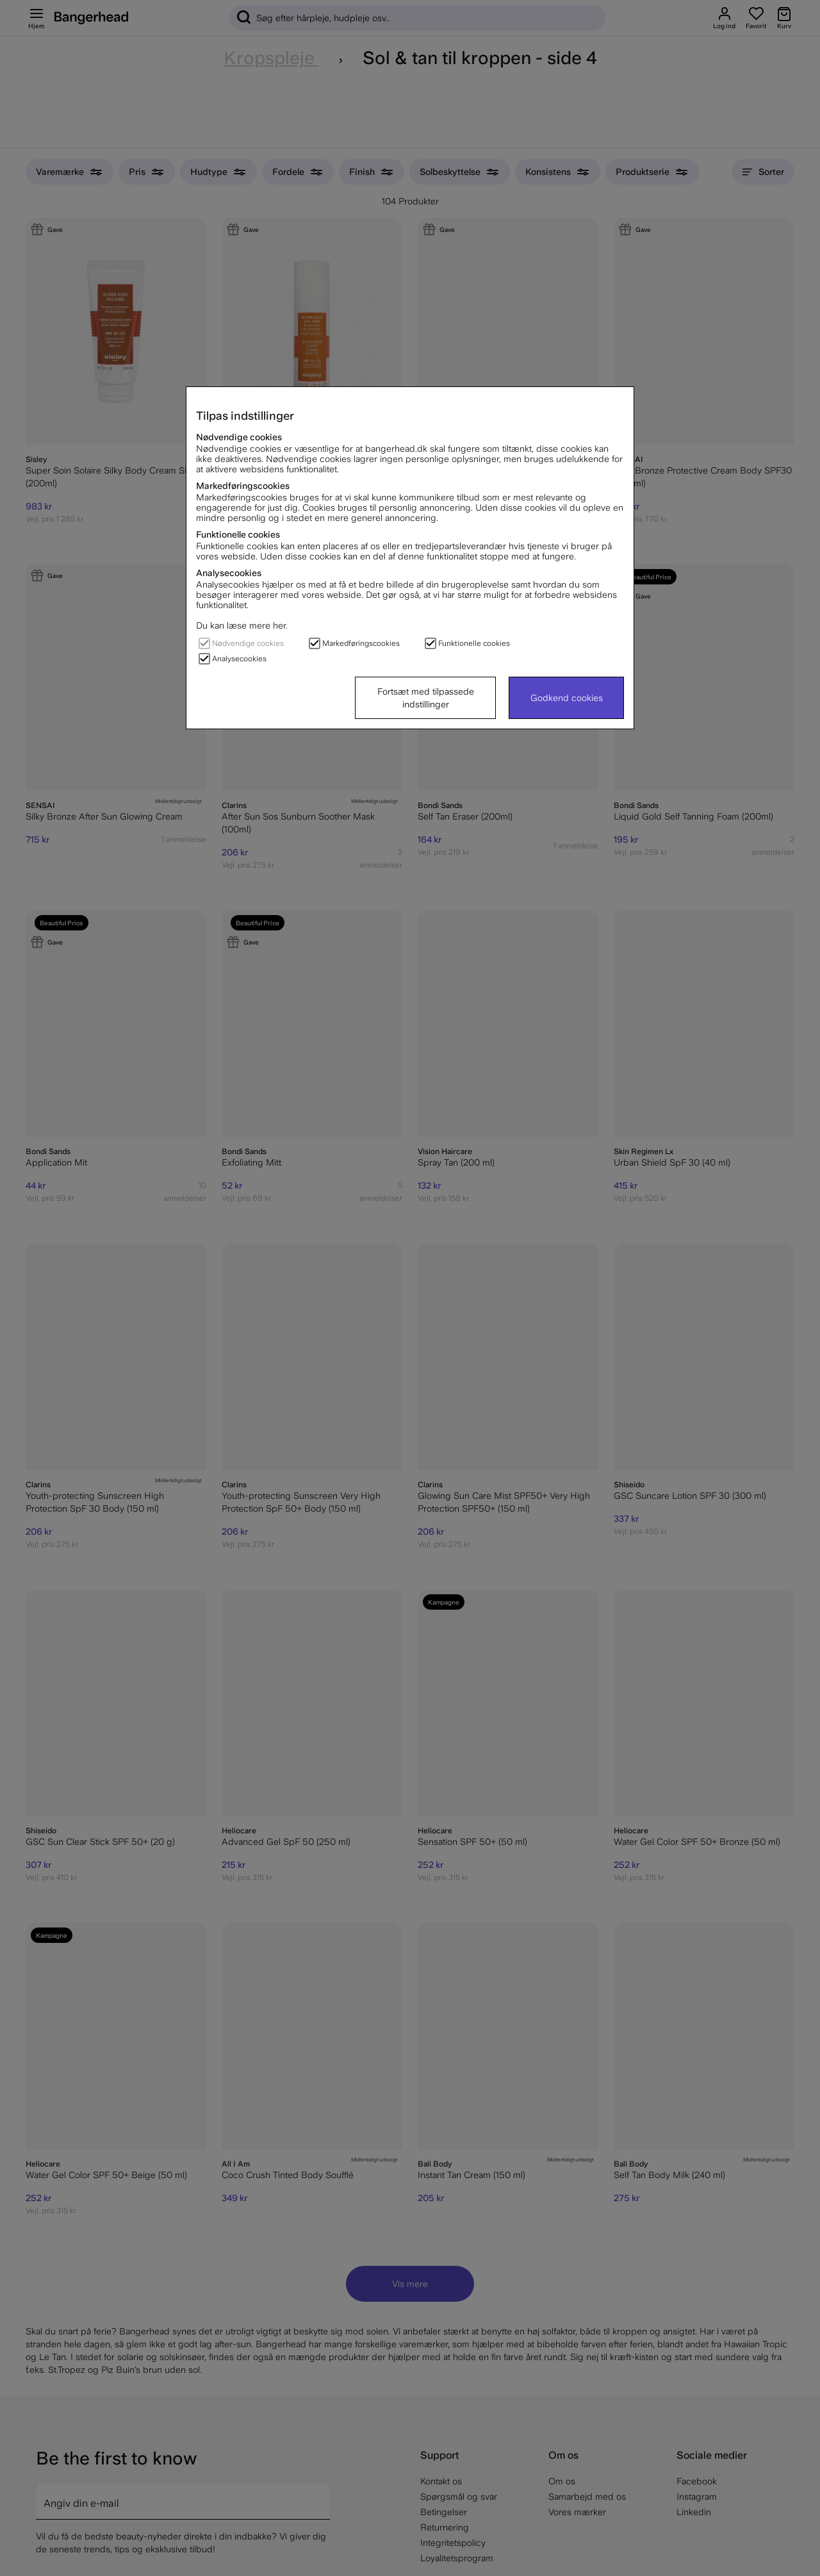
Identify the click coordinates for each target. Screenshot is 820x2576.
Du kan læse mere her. (242, 625)
